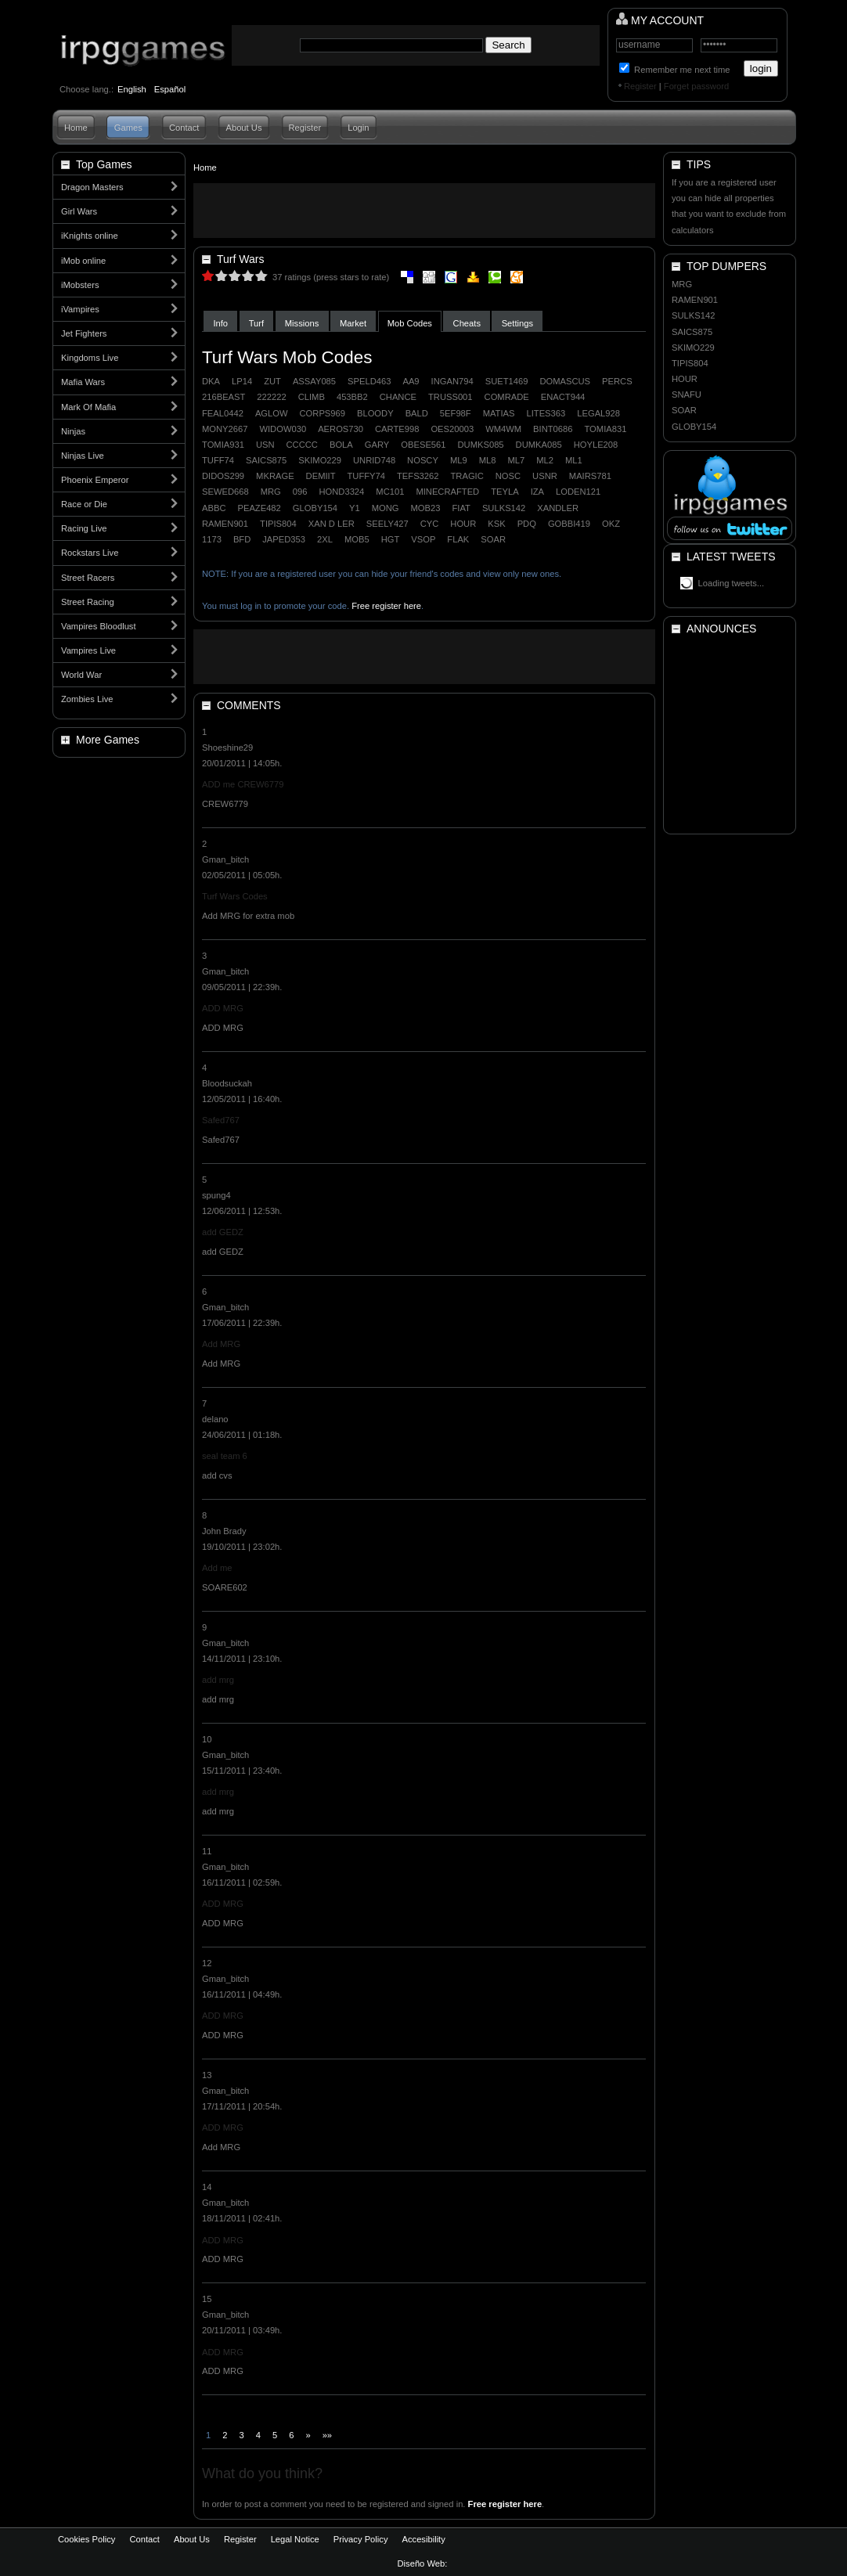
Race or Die (84, 504)
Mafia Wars (83, 382)
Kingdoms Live (89, 357)
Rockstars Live (89, 552)
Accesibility (423, 2539)
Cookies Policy (86, 2539)
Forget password (696, 86)
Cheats (467, 323)
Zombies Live (87, 699)
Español (170, 89)
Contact (184, 127)
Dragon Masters (92, 187)
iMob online (83, 260)
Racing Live (83, 528)
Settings (517, 323)
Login (358, 127)
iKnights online (89, 235)
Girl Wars (79, 211)
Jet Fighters (83, 333)
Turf (256, 323)
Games (128, 127)
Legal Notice (295, 2539)
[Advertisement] (424, 210)
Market (353, 323)
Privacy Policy (360, 2539)
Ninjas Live (82, 455)
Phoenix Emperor (94, 480)
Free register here (386, 606)
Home (76, 127)
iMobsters (80, 285)
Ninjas (73, 431)
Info (220, 323)
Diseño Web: (424, 2563)
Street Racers (87, 577)
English (131, 89)
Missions (302, 323)
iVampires (80, 309)
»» (327, 2435)
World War (81, 674)
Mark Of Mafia (88, 407)
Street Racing (87, 602)
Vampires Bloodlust (98, 626)
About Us (243, 127)
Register (640, 86)
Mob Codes (409, 323)
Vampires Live (88, 650)
